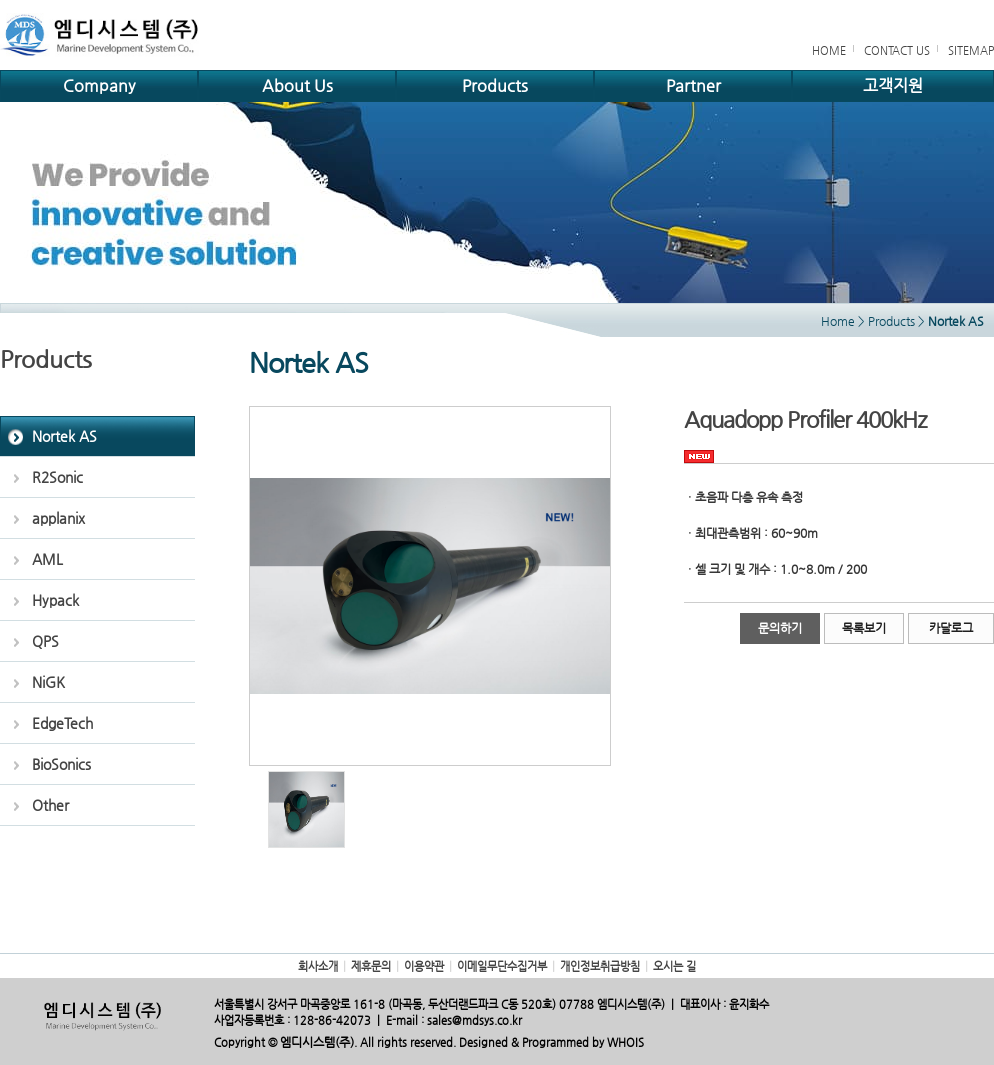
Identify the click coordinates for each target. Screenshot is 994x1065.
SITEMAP (971, 50)
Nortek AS (64, 436)
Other (50, 805)
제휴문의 (371, 966)
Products (495, 85)
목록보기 (864, 628)
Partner (693, 85)
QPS (45, 641)
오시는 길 (674, 966)
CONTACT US (897, 50)
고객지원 (893, 85)
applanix (58, 518)
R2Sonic (57, 477)
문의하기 (780, 628)
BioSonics (61, 764)
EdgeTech (62, 723)
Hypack (55, 600)
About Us (297, 85)
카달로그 (951, 628)
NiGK (48, 682)
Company (99, 85)
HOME (829, 50)
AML (47, 559)
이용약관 (424, 966)
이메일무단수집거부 (502, 966)
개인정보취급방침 (600, 966)
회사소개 (318, 966)
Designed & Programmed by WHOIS (551, 1042)
